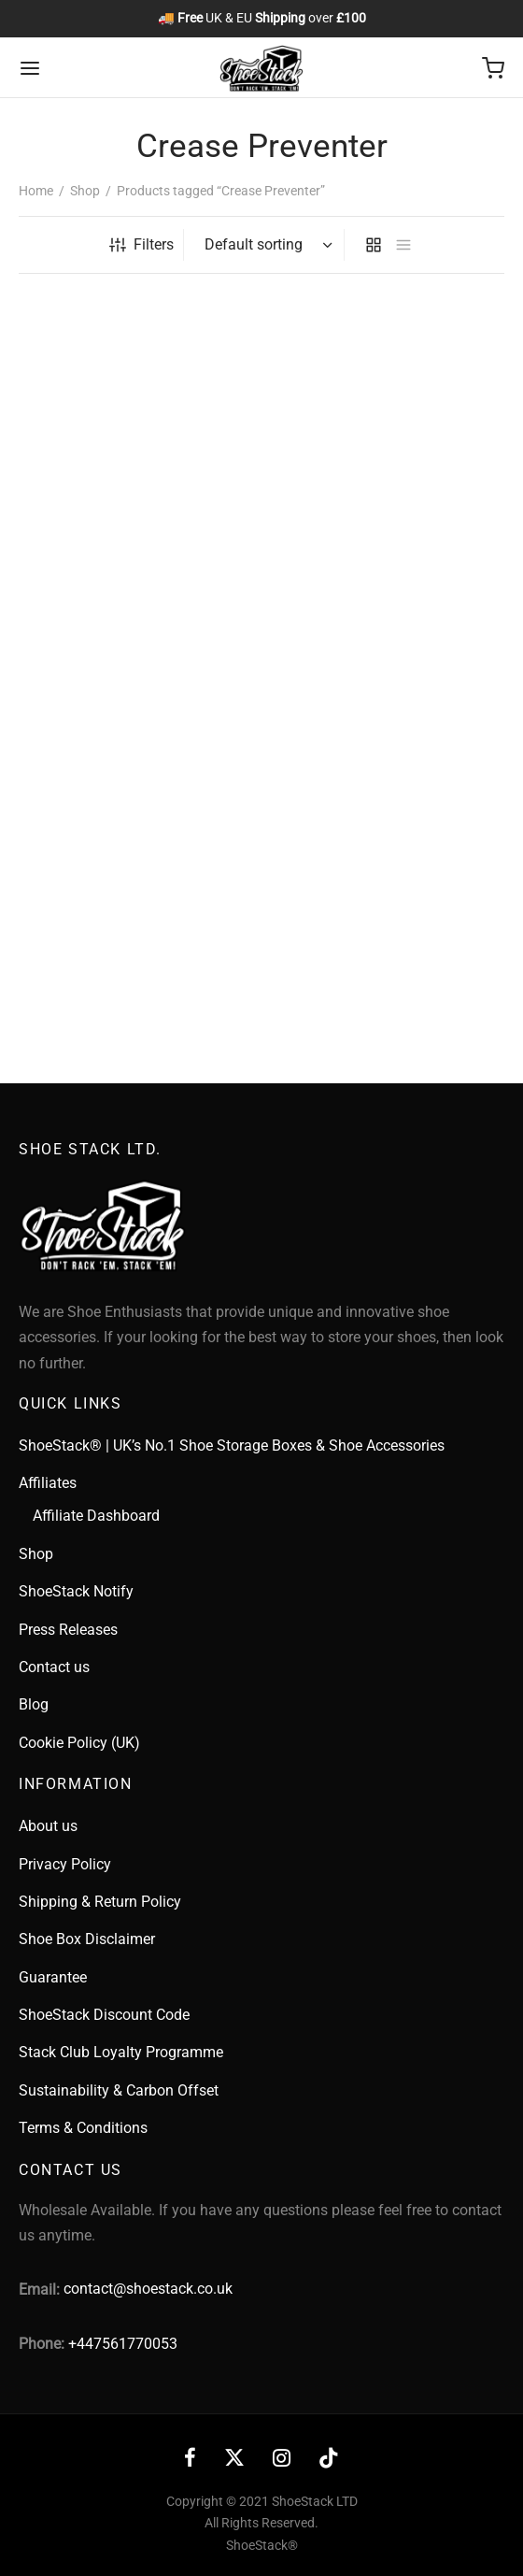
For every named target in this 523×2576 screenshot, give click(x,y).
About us (48, 1826)
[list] (403, 245)
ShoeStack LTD (315, 2501)
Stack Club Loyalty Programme (121, 2052)
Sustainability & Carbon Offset (119, 2090)
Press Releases (68, 1630)
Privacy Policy (65, 1864)
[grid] (373, 245)
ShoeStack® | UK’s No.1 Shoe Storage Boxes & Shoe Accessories (232, 1445)
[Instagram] (281, 2460)
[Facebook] (190, 2460)
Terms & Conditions (83, 2128)
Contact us (54, 1667)
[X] (234, 2460)
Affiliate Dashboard (96, 1515)
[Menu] (30, 68)
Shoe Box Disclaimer (87, 1939)
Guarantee (53, 1977)
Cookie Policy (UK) (79, 1743)
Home (36, 190)
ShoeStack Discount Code (104, 2015)
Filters (141, 244)
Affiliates (48, 1483)
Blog (34, 1704)
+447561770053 (122, 2344)
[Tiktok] (328, 2460)
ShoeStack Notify (76, 1591)
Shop (85, 190)
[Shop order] (266, 245)
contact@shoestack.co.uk (148, 2288)
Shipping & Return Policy (100, 1902)
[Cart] (493, 68)
